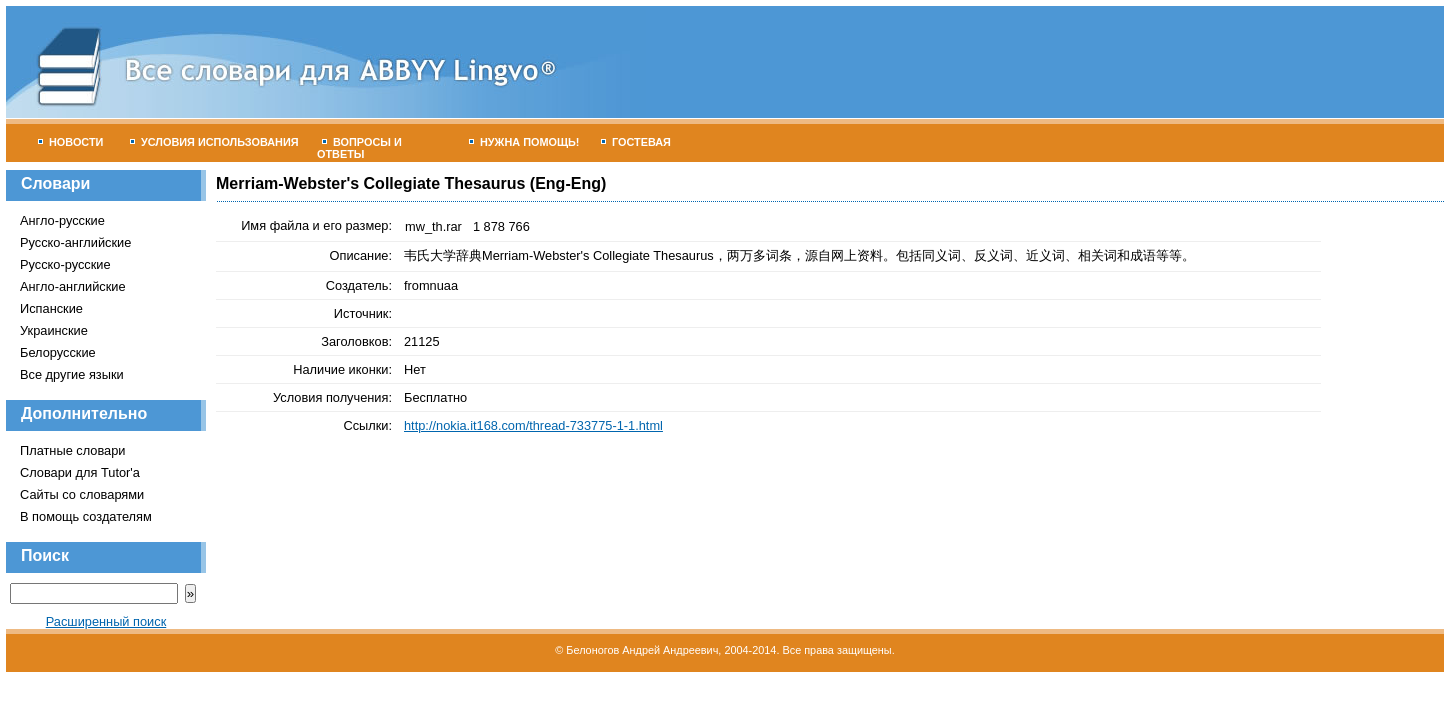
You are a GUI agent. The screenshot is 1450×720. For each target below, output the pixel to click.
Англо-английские (73, 286)
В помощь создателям (86, 516)
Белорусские (58, 352)
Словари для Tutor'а (80, 472)
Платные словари (72, 450)
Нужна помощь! (524, 142)
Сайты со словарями (82, 494)
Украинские (54, 330)
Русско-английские (75, 242)
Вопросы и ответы (359, 148)
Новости (70, 142)
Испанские (51, 308)
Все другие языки (72, 374)
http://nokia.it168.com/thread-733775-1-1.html (533, 425)
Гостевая (636, 142)
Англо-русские (62, 220)
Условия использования (214, 142)
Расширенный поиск (106, 621)
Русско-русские (65, 264)
